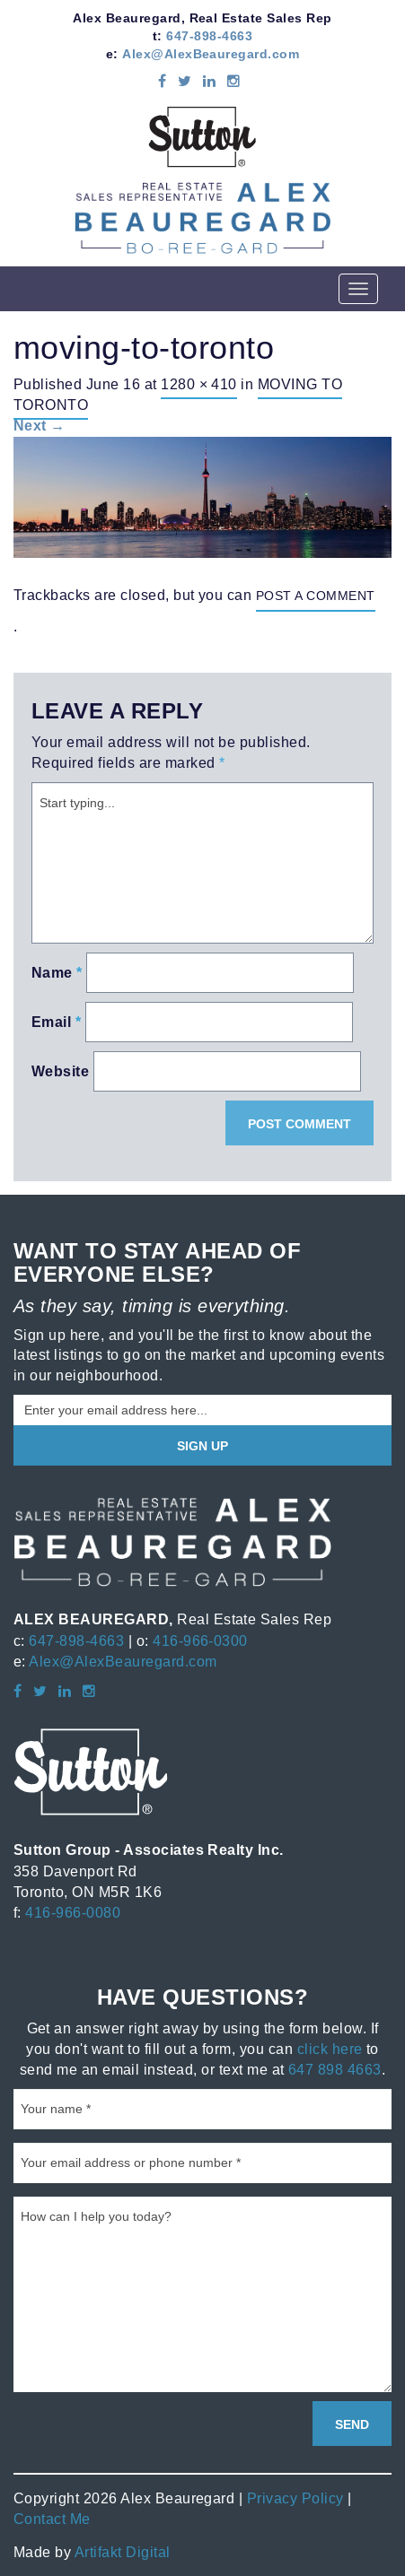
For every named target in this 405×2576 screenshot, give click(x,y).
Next (39, 425)
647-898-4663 (209, 36)
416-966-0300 (200, 1640)
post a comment (315, 595)
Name (57, 972)
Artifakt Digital (123, 2552)
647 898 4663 (335, 2069)
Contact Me (52, 2519)
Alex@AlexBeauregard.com (210, 54)
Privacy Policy (295, 2498)
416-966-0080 (72, 1912)
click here (330, 2049)
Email (56, 1022)
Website (60, 1071)
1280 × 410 (199, 384)
